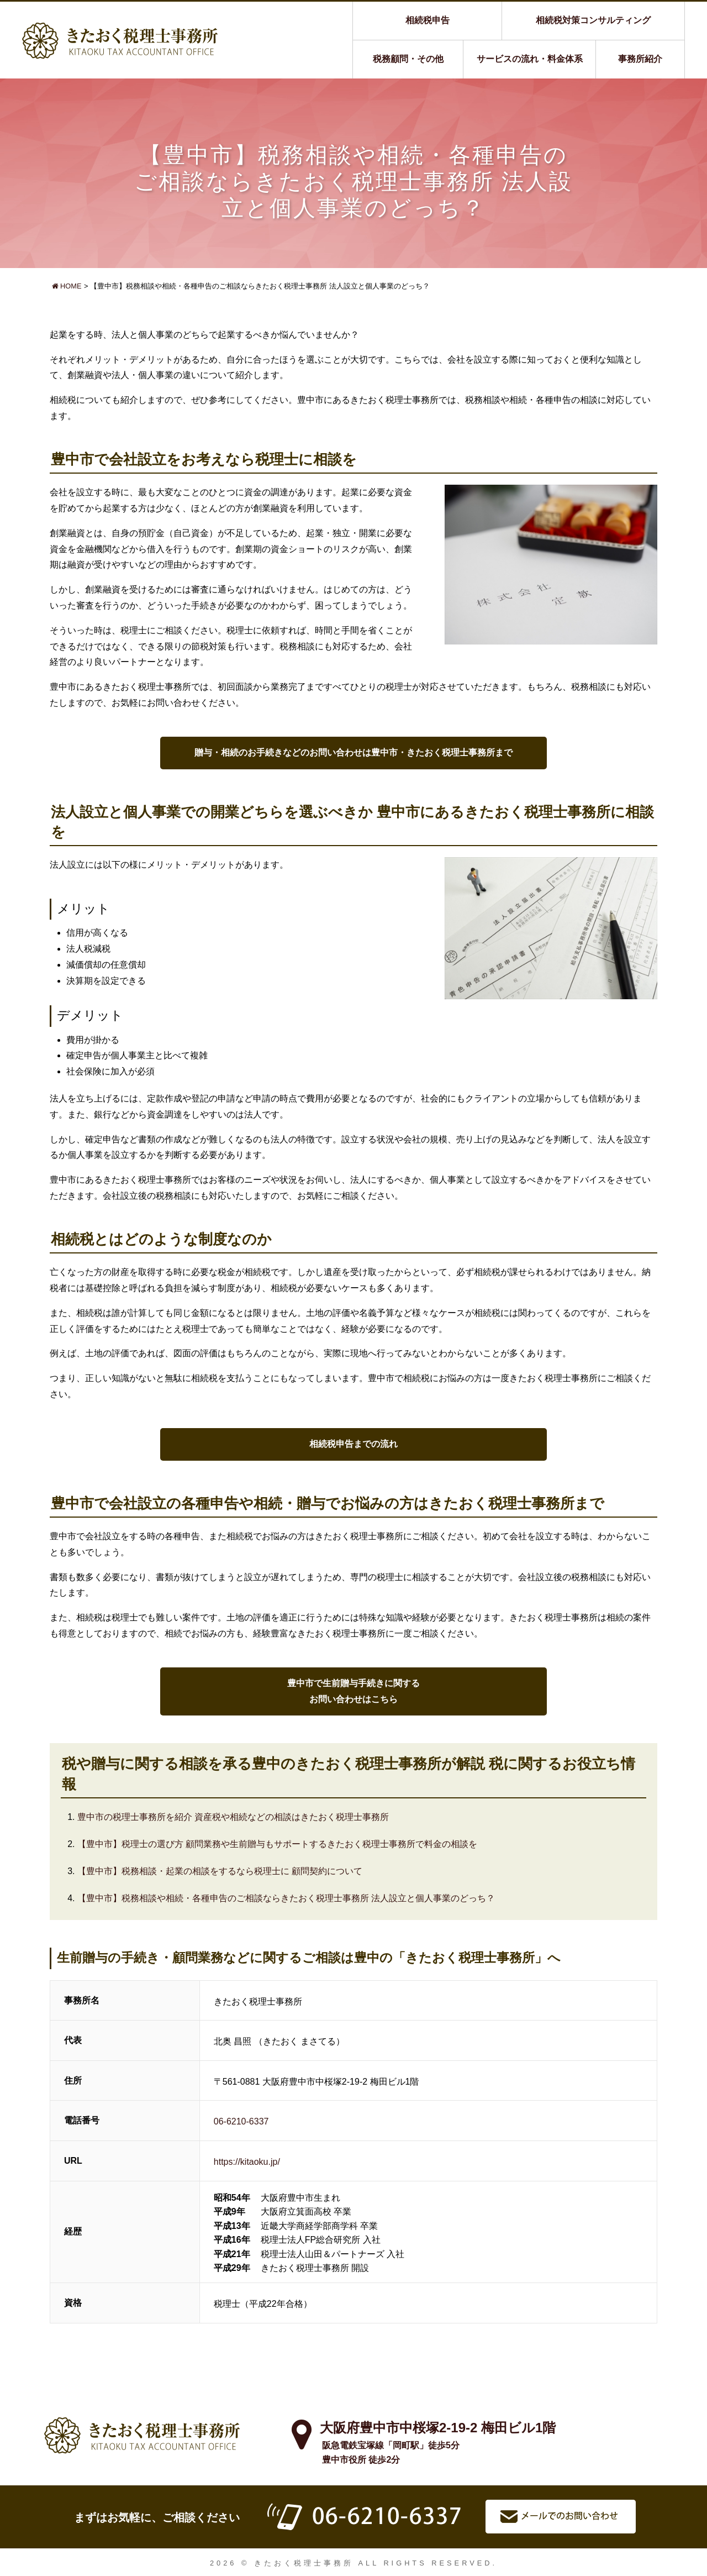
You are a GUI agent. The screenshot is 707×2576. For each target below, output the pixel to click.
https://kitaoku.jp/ (247, 2161)
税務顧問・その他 (408, 59)
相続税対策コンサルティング (593, 20)
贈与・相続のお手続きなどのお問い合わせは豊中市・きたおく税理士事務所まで (353, 752)
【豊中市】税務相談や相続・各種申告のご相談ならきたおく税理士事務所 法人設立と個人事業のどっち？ (286, 1898)
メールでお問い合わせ (561, 2516)
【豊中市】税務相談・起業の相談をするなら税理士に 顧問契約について (219, 1871)
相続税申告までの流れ (353, 1444)
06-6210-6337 (241, 2121)
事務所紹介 (640, 59)
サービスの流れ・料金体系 (530, 59)
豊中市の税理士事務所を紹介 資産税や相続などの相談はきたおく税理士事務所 (233, 1817)
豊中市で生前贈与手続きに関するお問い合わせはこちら (353, 1691)
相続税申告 (427, 20)
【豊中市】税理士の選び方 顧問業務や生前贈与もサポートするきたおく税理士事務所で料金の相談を (277, 1844)
